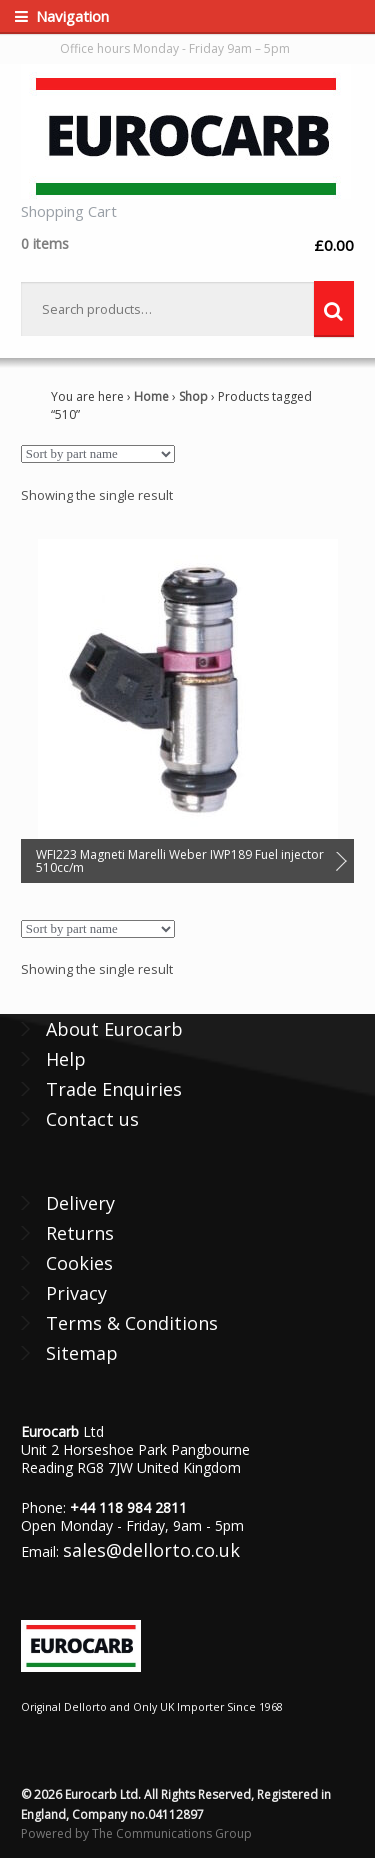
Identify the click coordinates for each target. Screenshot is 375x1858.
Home (151, 396)
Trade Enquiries (114, 1089)
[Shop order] (98, 454)
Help (66, 1059)
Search (334, 309)
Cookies (79, 1263)
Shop (193, 396)
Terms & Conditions (132, 1323)
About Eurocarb (114, 1029)
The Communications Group (172, 1833)
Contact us (92, 1119)
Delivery (80, 1203)
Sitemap (82, 1353)
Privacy (76, 1293)
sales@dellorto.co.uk (151, 1550)
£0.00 (187, 244)
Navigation (72, 16)
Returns (80, 1233)
